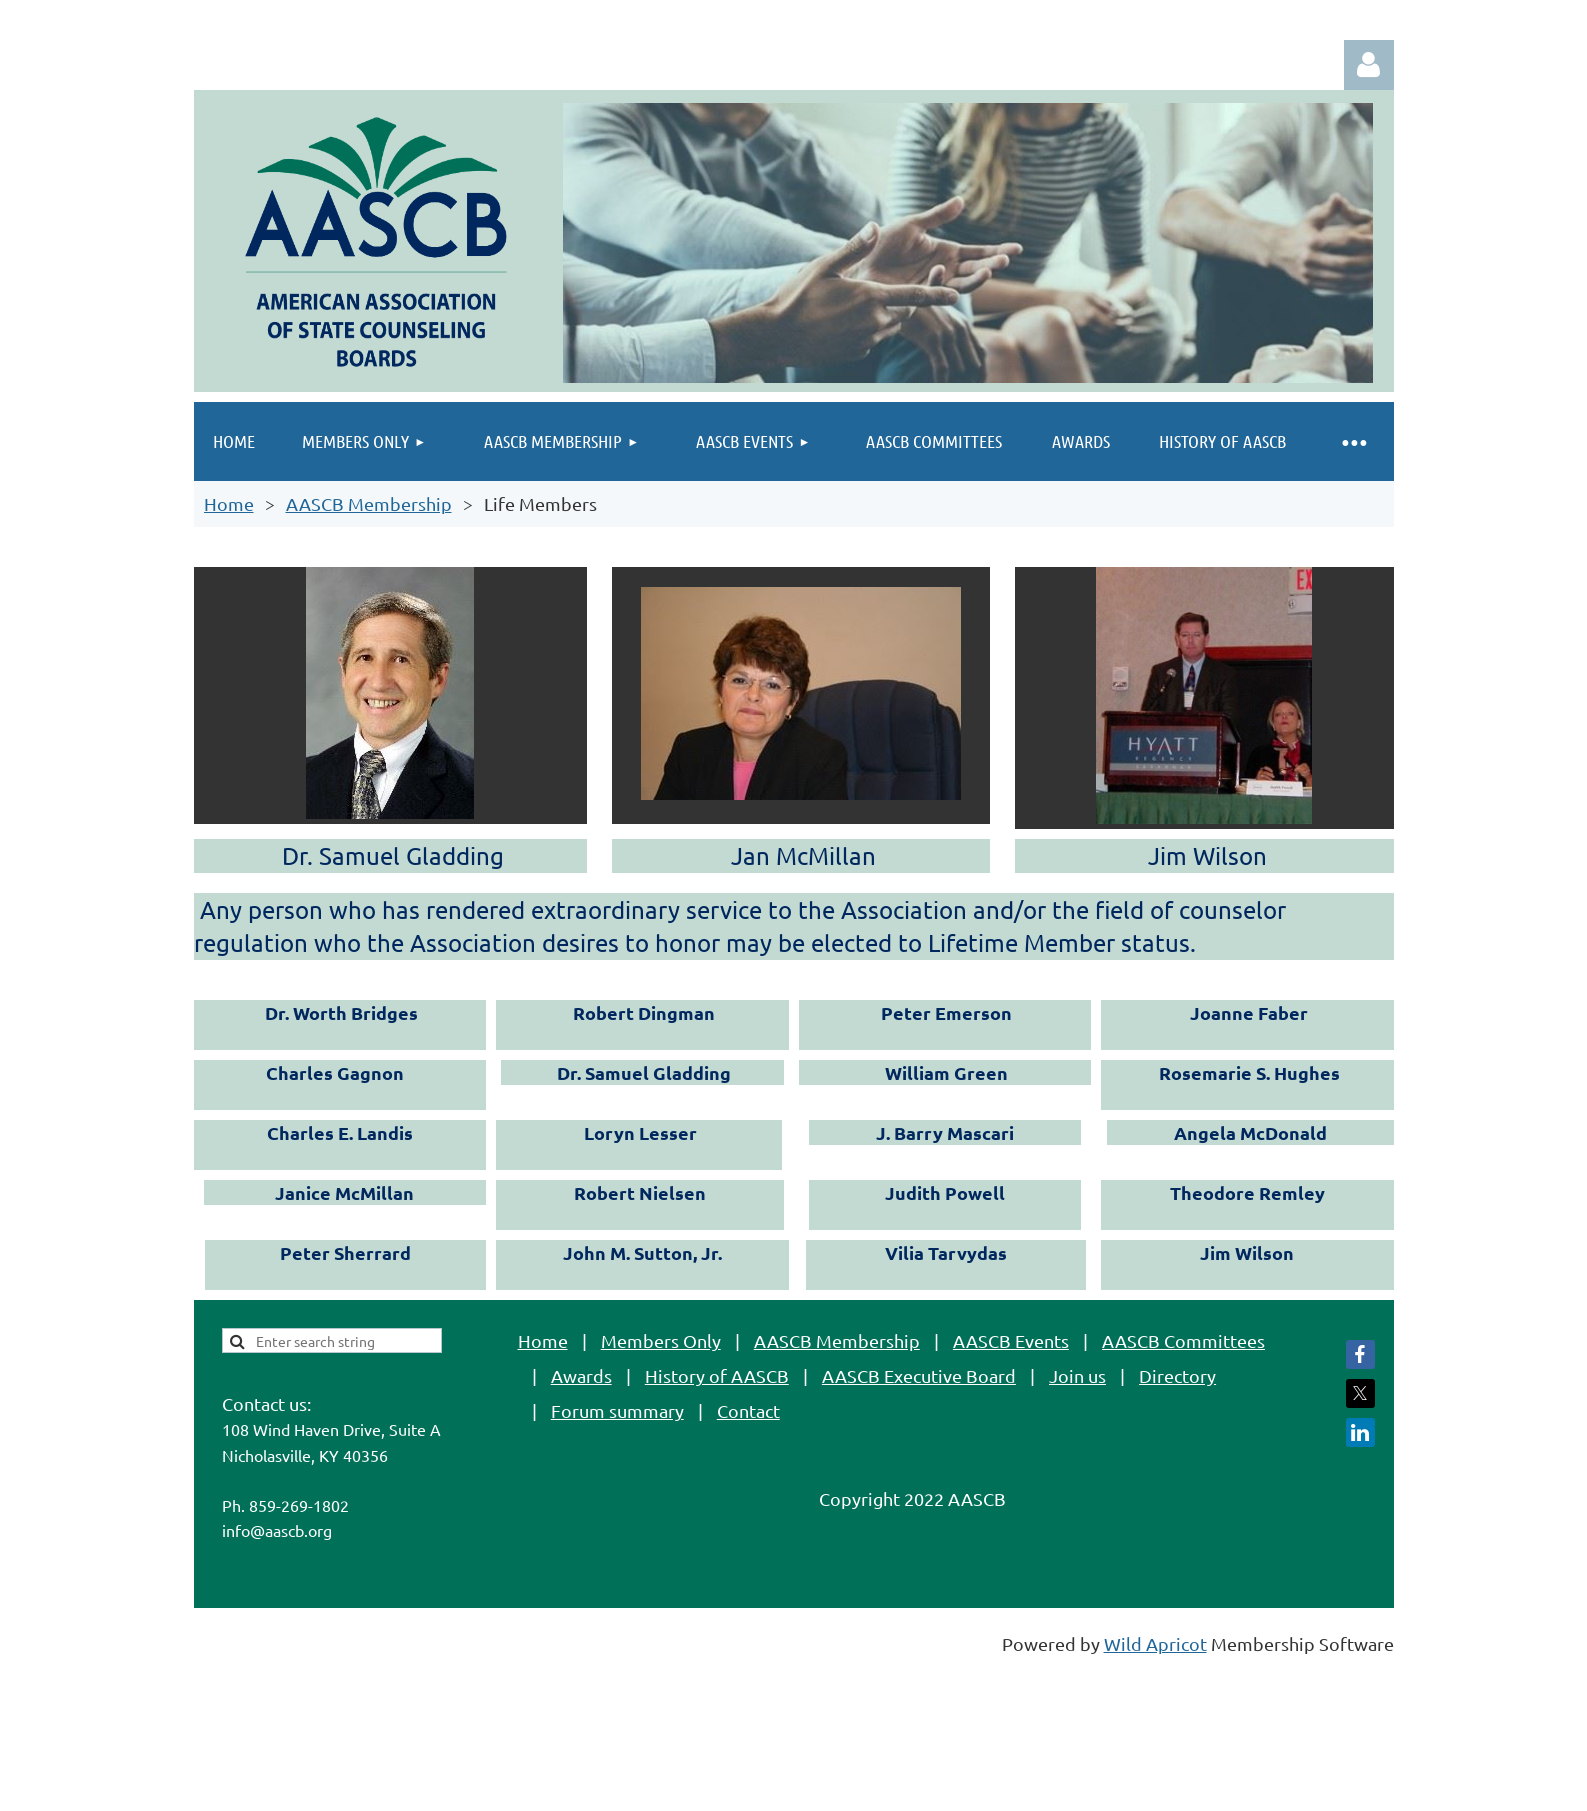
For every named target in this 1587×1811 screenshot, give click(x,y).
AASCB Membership (369, 503)
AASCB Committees (1183, 1340)
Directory (1177, 1375)
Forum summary (617, 1410)
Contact (748, 1410)
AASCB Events (1011, 1340)
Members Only (661, 1340)
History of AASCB (717, 1375)
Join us (1077, 1375)
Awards (581, 1375)
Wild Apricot (1155, 1643)
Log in (1369, 65)
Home (229, 503)
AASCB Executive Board (919, 1375)
